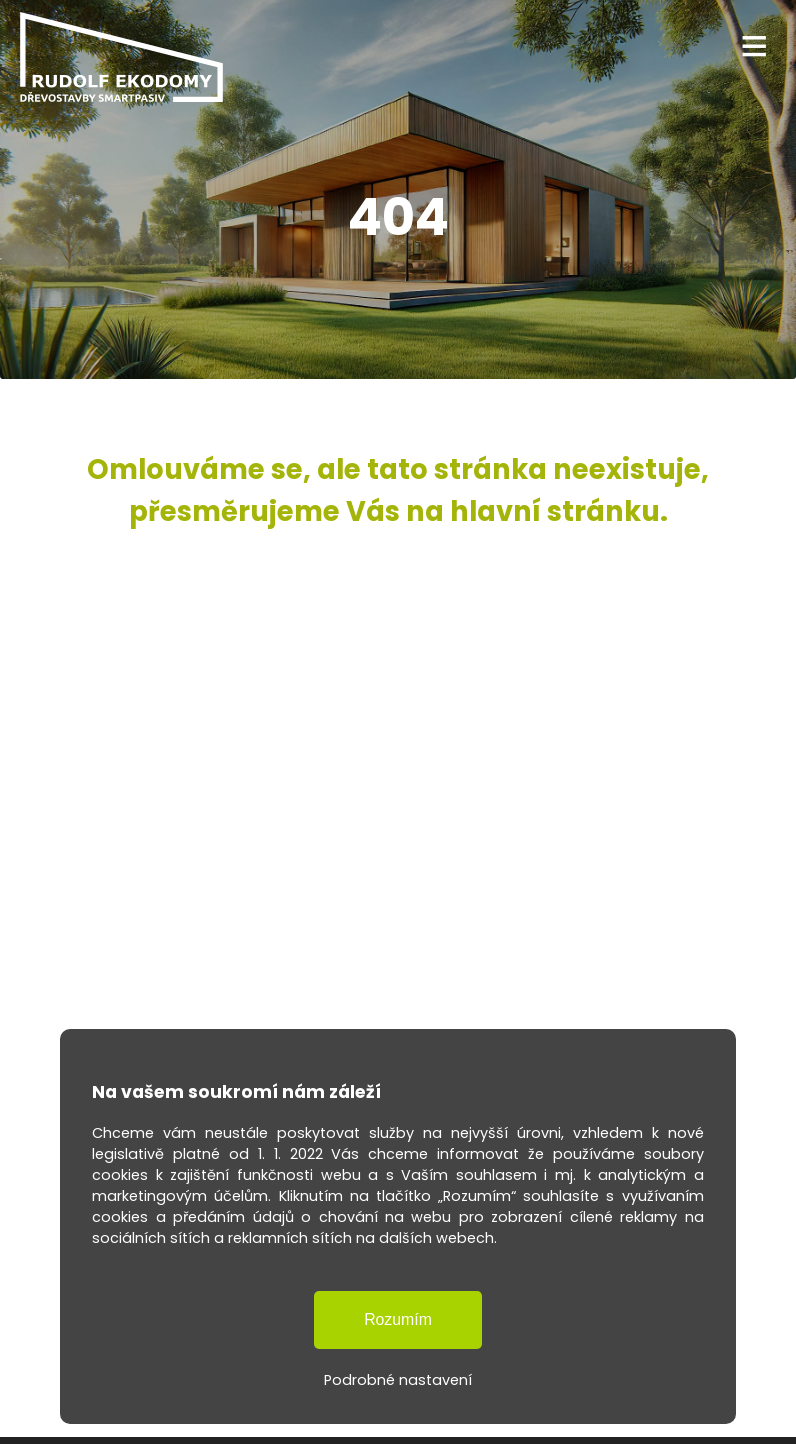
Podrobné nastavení (398, 1380)
